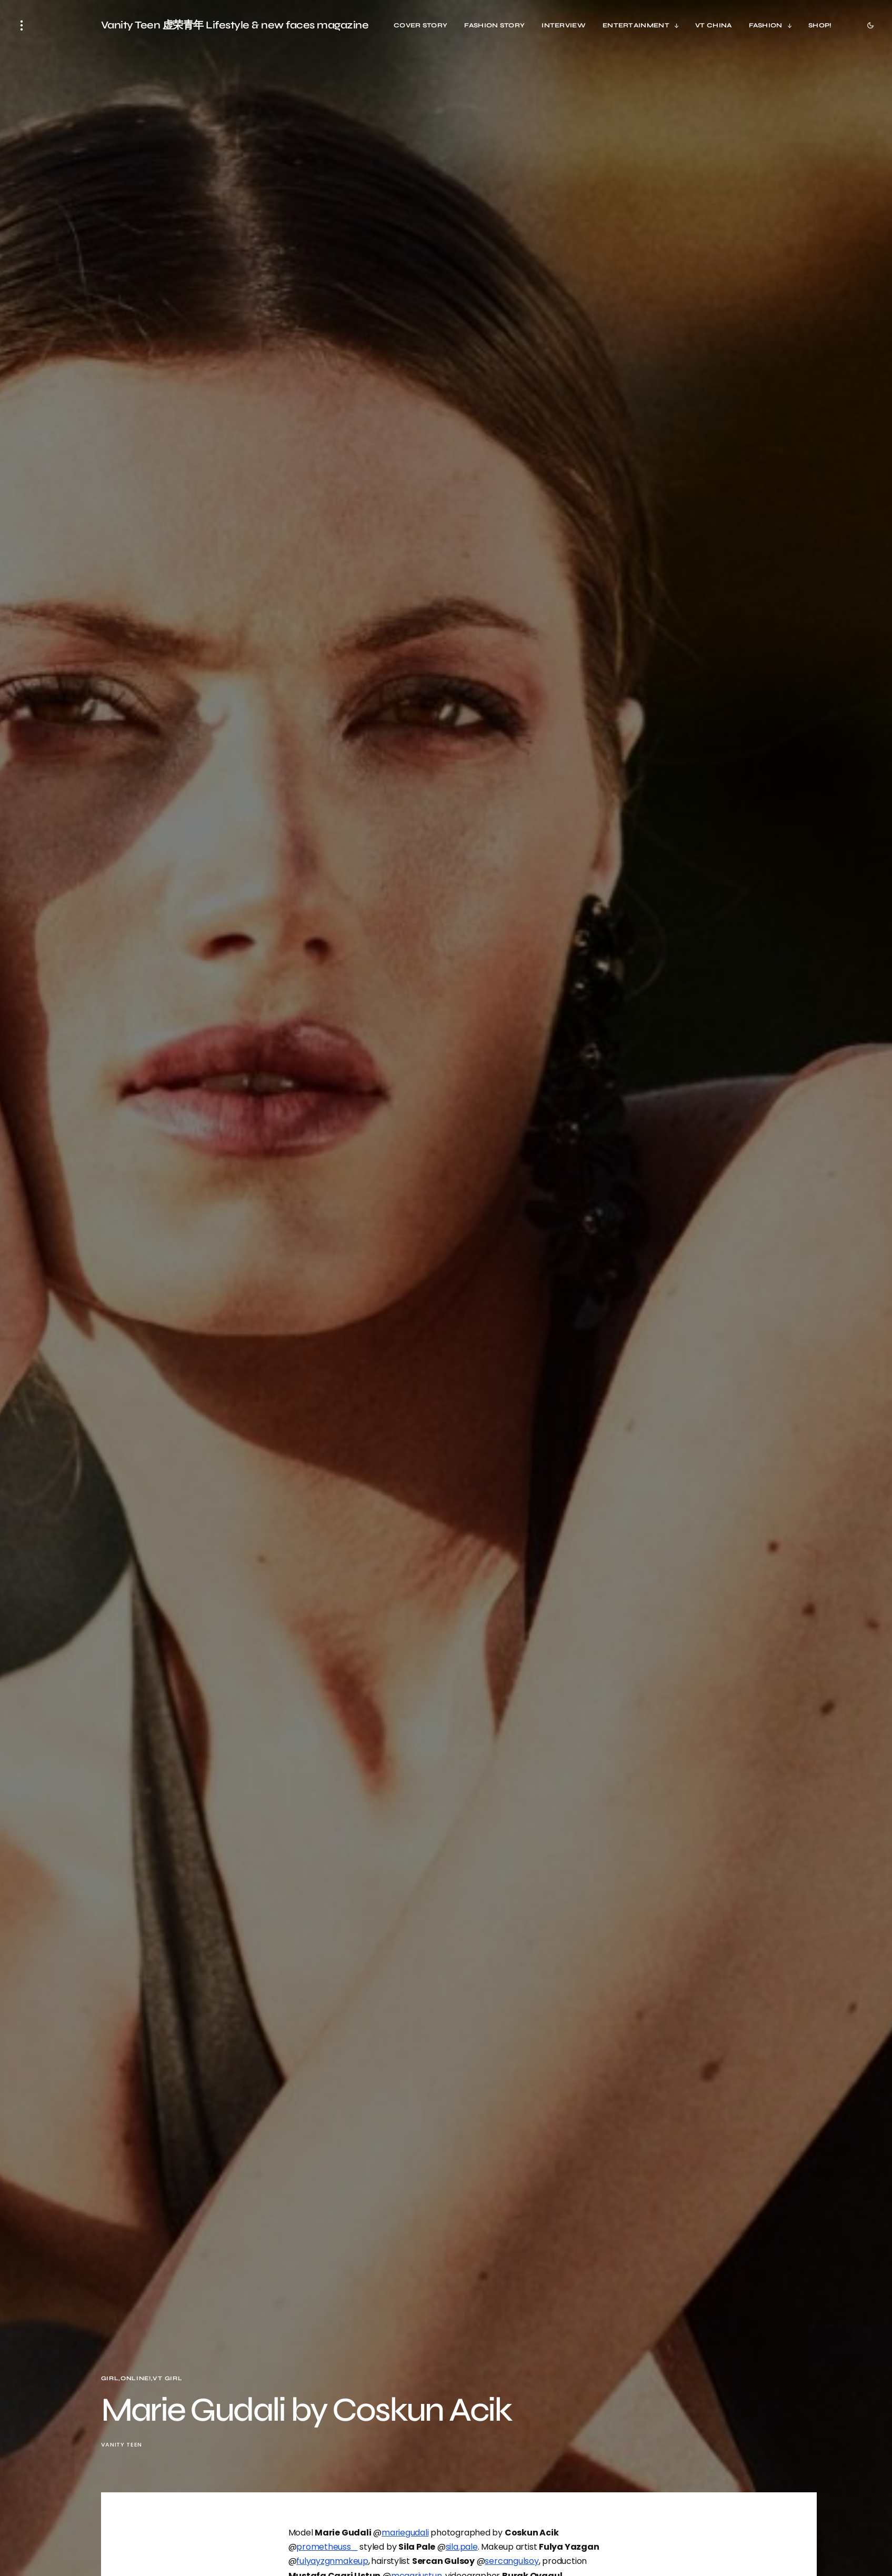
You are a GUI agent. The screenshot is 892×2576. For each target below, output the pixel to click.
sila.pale (462, 2547)
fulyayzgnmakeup (332, 2561)
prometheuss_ (326, 2547)
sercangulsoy (511, 2561)
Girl (110, 2378)
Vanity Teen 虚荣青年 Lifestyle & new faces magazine (235, 25)
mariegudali (405, 2533)
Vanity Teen (122, 2445)
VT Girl (167, 2378)
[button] (21, 25)
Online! (136, 2378)
